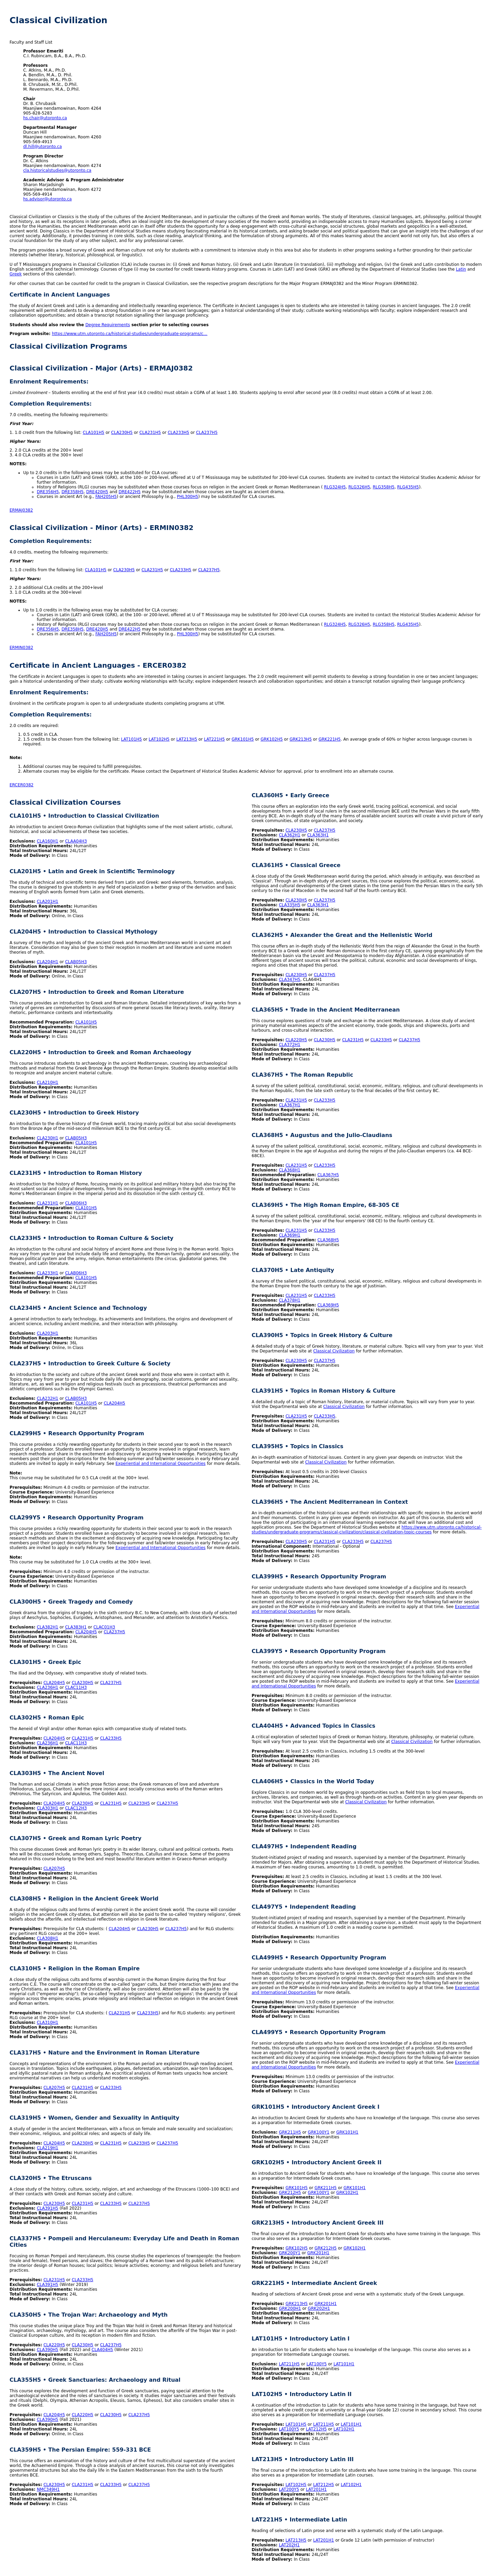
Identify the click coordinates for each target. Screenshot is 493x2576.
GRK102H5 (271, 739)
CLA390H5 (47, 2349)
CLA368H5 (328, 1240)
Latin (461, 269)
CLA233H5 (178, 432)
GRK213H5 (300, 739)
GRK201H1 (318, 2253)
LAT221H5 (214, 739)
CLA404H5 (102, 2349)
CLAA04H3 (76, 841)
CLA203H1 (47, 1333)
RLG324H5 (335, 487)
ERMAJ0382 (21, 510)
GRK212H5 (290, 2192)
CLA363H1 (318, 835)
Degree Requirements (107, 324)
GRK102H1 (347, 2192)
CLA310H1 (47, 2022)
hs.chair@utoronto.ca (45, 118)
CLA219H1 (47, 2148)
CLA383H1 (76, 1627)
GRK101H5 (242, 739)
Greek (16, 274)
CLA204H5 (114, 1403)
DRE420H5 (97, 491)
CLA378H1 (289, 1300)
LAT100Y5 (317, 2364)
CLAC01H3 (104, 1627)
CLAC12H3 (76, 1808)
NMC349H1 (48, 2489)
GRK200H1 (290, 2308)
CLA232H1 (47, 1398)
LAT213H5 (186, 739)
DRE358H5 (72, 491)
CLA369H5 (328, 1305)
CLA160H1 (47, 841)
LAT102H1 (343, 2429)
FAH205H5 (106, 496)
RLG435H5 (408, 487)
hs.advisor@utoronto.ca (47, 199)
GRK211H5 (290, 2132)
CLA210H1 (47, 1082)
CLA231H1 (47, 1203)
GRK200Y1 (289, 2253)
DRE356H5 (48, 491)
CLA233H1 (47, 1273)
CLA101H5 (93, 432)
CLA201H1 (47, 901)
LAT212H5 (316, 2429)
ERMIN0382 (21, 647)
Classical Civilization (334, 1351)
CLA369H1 (289, 1235)
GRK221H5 (329, 739)
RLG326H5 (359, 487)
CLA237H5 (207, 432)
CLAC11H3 (76, 1687)
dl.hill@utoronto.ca (42, 146)
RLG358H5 (383, 487)
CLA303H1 (47, 1808)
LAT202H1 (289, 2545)
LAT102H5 (159, 739)
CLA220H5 (54, 2345)
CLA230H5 (122, 432)
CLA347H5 (289, 979)
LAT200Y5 (289, 2489)
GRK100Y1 (318, 2132)
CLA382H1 (47, 1627)
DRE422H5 (130, 491)
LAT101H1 (343, 2364)
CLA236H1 (47, 1687)
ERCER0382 (21, 785)
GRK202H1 (319, 2308)
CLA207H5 (54, 1868)
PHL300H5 (187, 496)
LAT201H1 (316, 2489)
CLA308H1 (47, 1938)
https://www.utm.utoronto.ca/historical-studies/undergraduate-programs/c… (129, 333)
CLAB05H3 (76, 961)
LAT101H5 (131, 739)
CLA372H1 (289, 1044)
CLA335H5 (289, 905)
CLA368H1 (289, 1170)
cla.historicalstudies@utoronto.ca (57, 170)
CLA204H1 (47, 961)
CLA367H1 (289, 1105)
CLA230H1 (47, 1138)
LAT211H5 (289, 2364)
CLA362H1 (289, 835)
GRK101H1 (347, 2132)
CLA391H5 (47, 2208)
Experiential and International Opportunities (161, 1463)
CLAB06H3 (76, 1203)
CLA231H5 (150, 432)
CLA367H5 (328, 1174)
